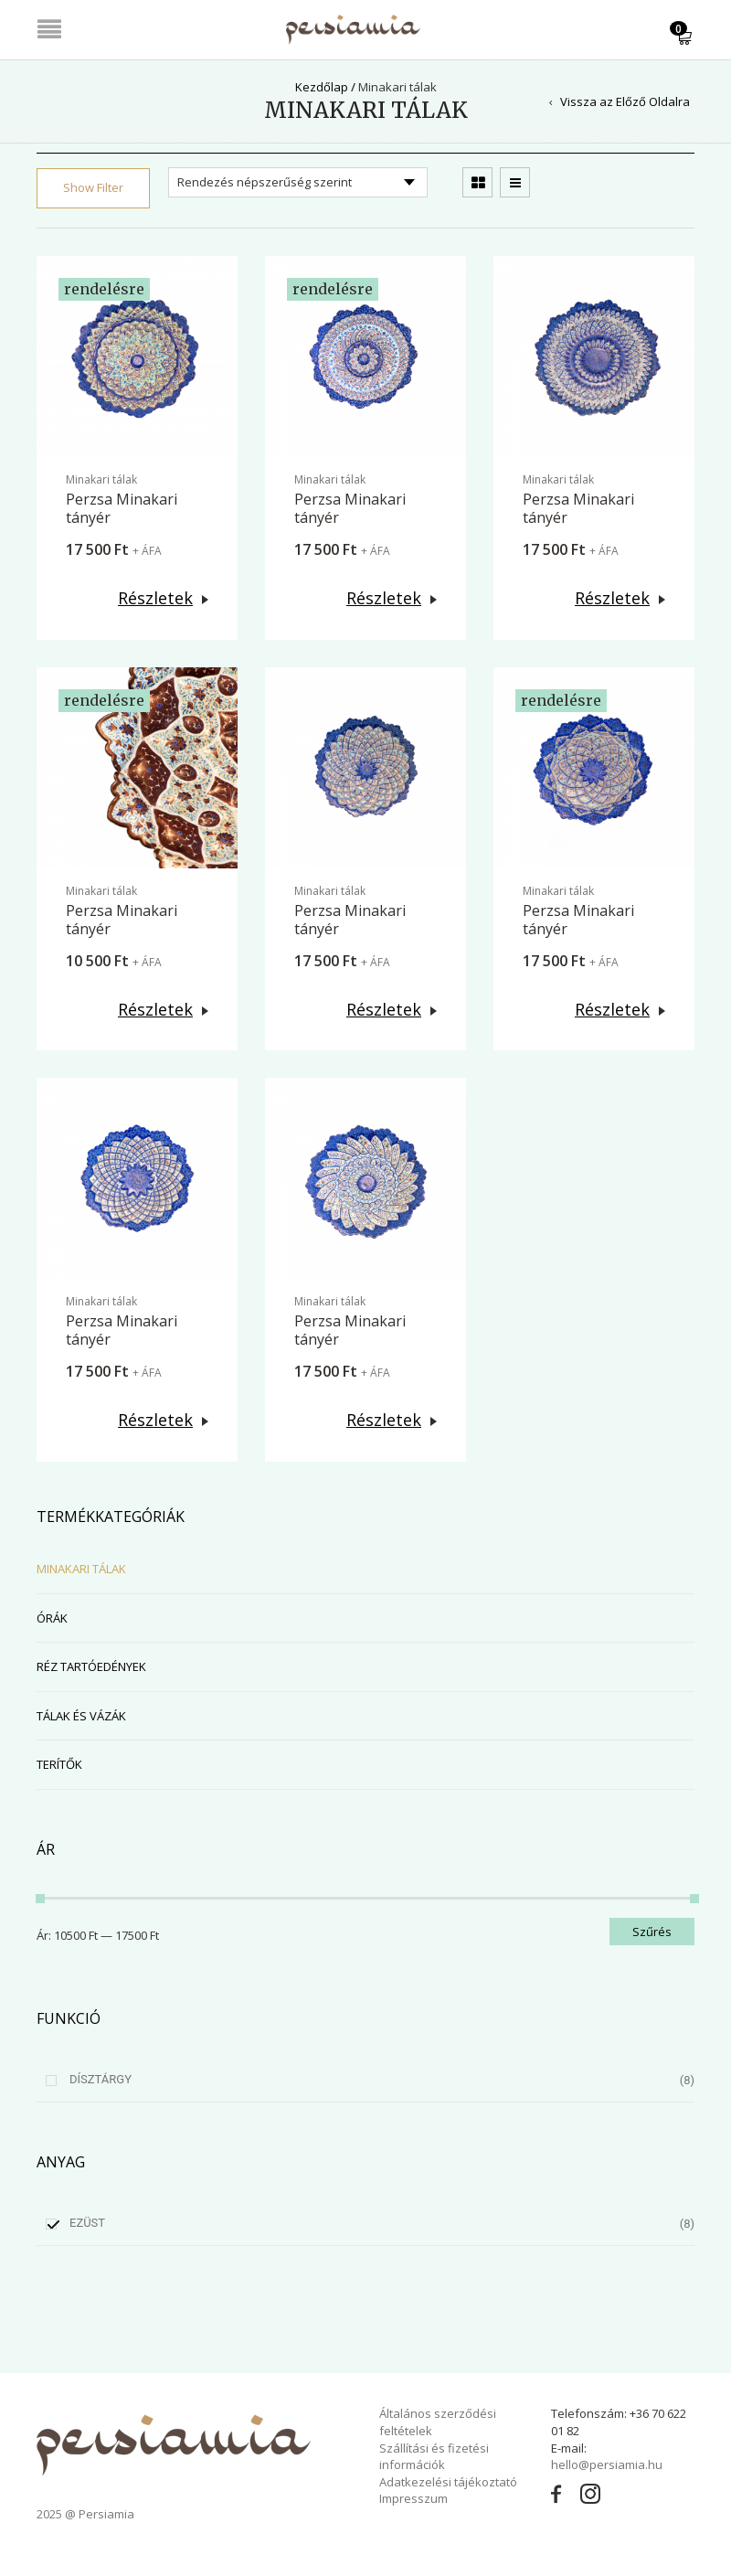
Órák (52, 1618)
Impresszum (413, 2498)
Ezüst (87, 2223)
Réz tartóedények (91, 1666)
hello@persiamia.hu (606, 2464)
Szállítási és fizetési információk (434, 2457)
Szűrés (652, 1931)
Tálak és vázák (81, 1716)
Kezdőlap (321, 87)
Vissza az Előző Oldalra (625, 101)
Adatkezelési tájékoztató (448, 2482)
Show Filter (93, 187)
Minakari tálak (101, 479)
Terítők (59, 1764)
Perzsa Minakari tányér (121, 508)
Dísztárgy (100, 2079)
